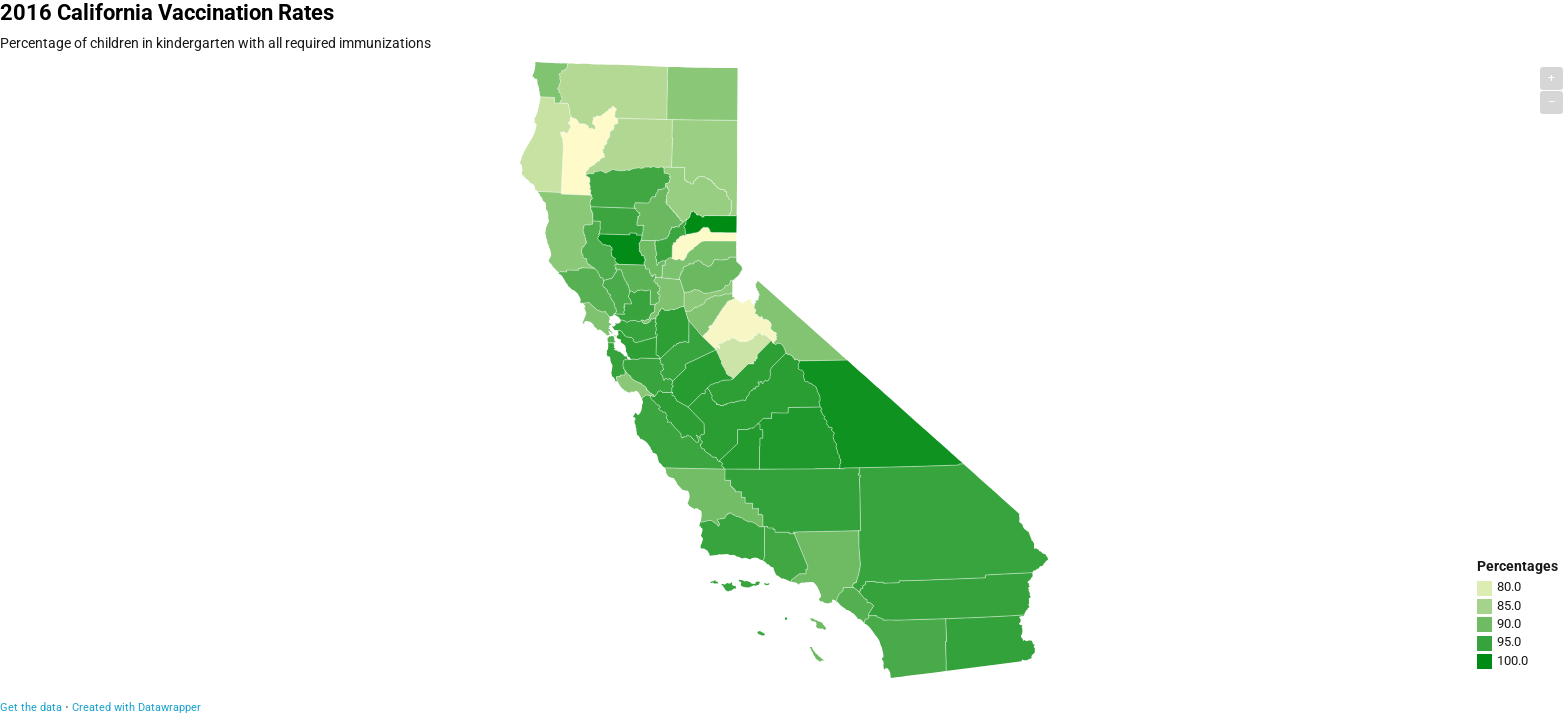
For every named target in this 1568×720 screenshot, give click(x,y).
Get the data (31, 707)
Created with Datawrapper (136, 707)
